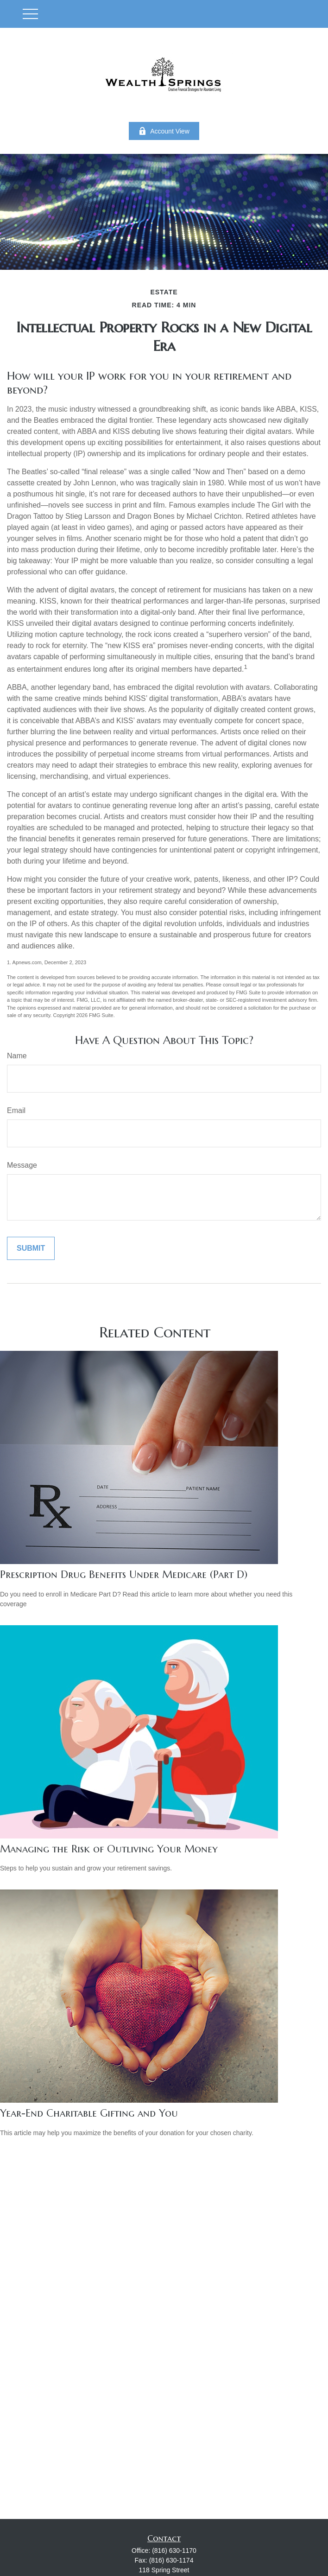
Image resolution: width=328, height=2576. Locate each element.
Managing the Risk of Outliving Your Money (109, 1849)
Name (17, 1056)
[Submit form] (31, 1248)
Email (16, 1110)
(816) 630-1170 (174, 2550)
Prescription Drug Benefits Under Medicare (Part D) (123, 1574)
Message (22, 1165)
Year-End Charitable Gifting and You (89, 2113)
